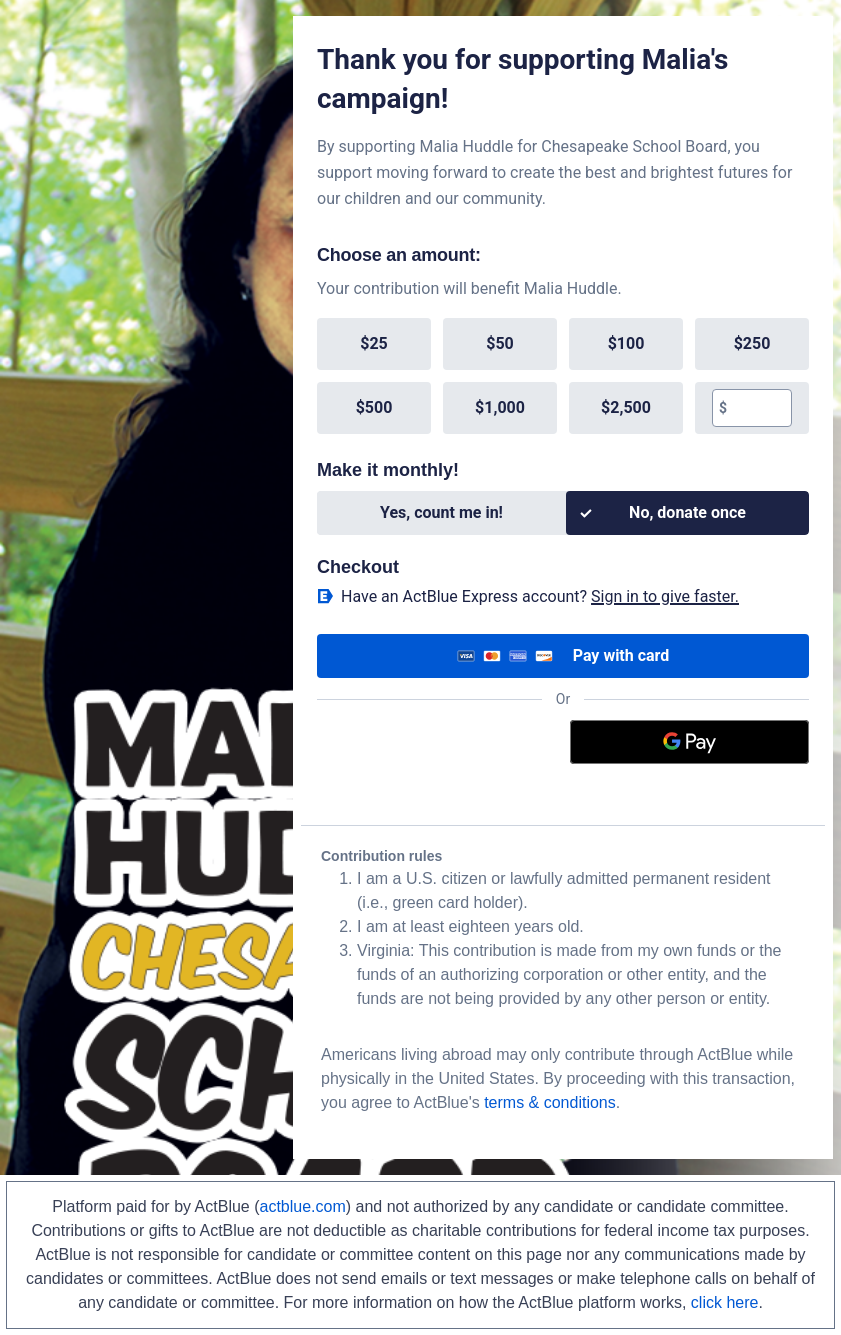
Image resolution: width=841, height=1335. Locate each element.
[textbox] (759, 408)
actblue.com (303, 1206)
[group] (563, 376)
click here (725, 1302)
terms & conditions (550, 1102)
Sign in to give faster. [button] (665, 596)
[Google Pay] (690, 742)
